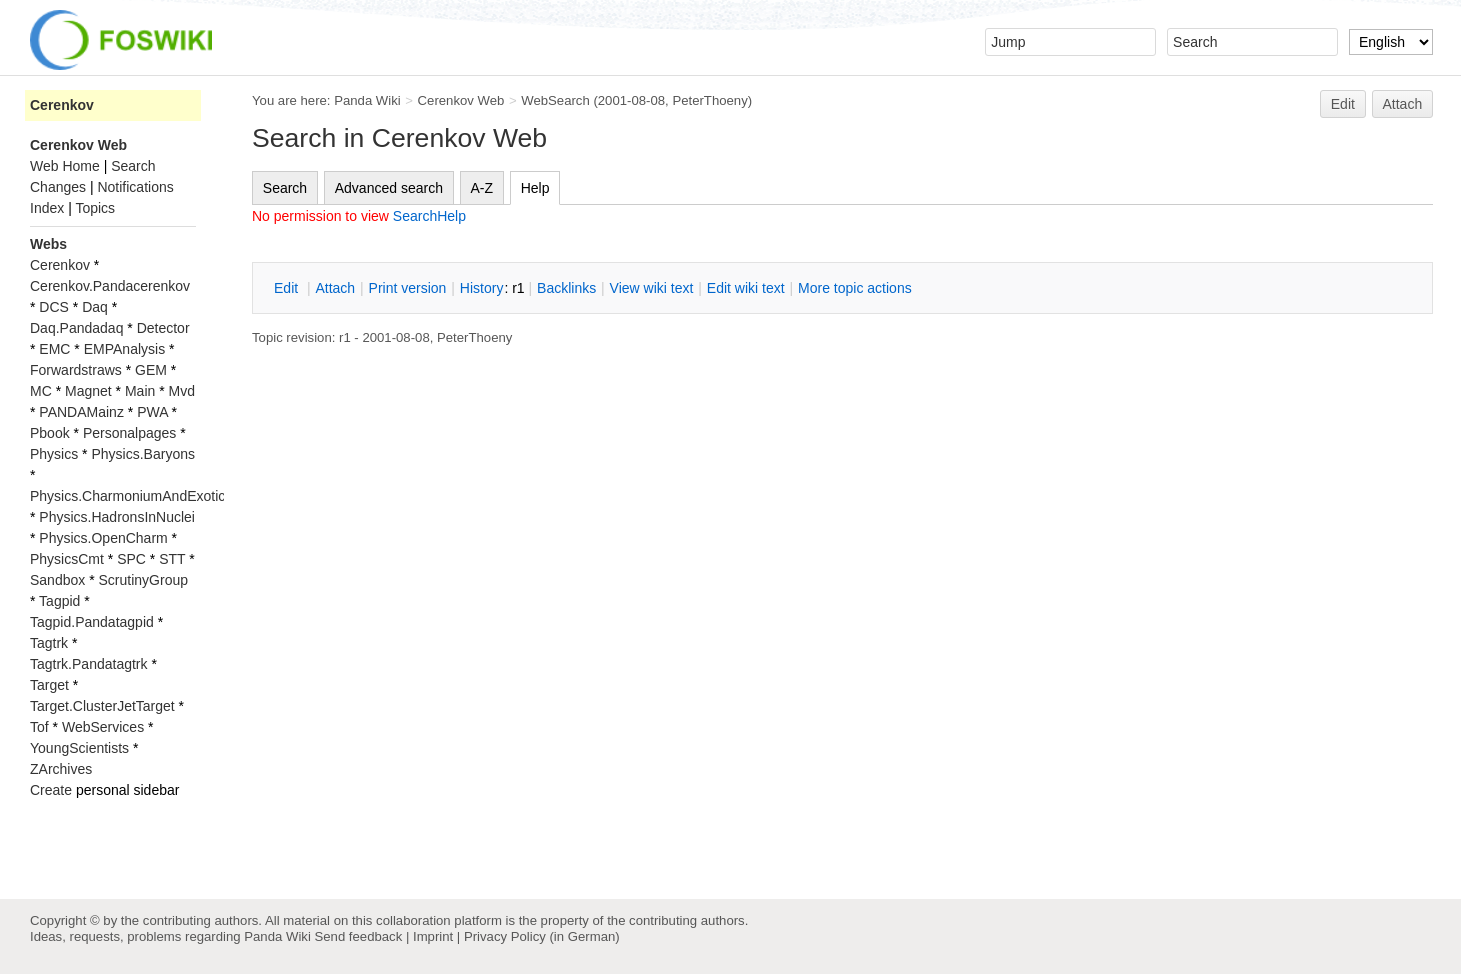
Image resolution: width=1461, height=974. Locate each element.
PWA (152, 412)
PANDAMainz (81, 412)
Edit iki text (746, 288)
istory (482, 288)
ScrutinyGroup (143, 580)
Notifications (135, 187)
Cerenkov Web (461, 100)
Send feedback (358, 936)
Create (51, 790)
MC (41, 391)
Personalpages (129, 433)
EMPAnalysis (124, 349)
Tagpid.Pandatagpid (92, 622)
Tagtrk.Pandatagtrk (89, 664)
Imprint (433, 936)
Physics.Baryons (142, 454)
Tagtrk (49, 643)
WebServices (103, 727)
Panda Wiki (367, 100)
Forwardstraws (76, 370)
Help (535, 188)
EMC (54, 349)
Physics (54, 454)
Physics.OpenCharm (103, 538)
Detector (163, 328)
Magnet (88, 391)
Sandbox (57, 580)
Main (140, 391)
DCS (54, 307)
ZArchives (61, 769)
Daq (95, 307)
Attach (1403, 104)
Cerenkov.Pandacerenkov (110, 286)
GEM (151, 370)
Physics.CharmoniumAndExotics (131, 496)
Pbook (50, 433)
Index (47, 208)
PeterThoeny (709, 100)
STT (172, 559)
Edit (1343, 104)
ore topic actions (855, 288)
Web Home (65, 166)
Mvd (182, 391)
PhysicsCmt (67, 559)
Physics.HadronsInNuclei (117, 517)
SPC (131, 559)
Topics (95, 208)
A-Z (482, 188)
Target (49, 685)
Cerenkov (62, 105)
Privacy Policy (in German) (542, 936)
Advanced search (389, 188)
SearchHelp (429, 216)
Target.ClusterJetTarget (102, 706)
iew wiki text (652, 288)
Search (285, 188)
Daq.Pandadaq (76, 328)
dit (288, 288)
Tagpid (59, 601)
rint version (408, 288)
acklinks (566, 288)
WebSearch (555, 100)
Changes (58, 187)
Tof (39, 727)
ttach (335, 288)
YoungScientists (79, 748)
